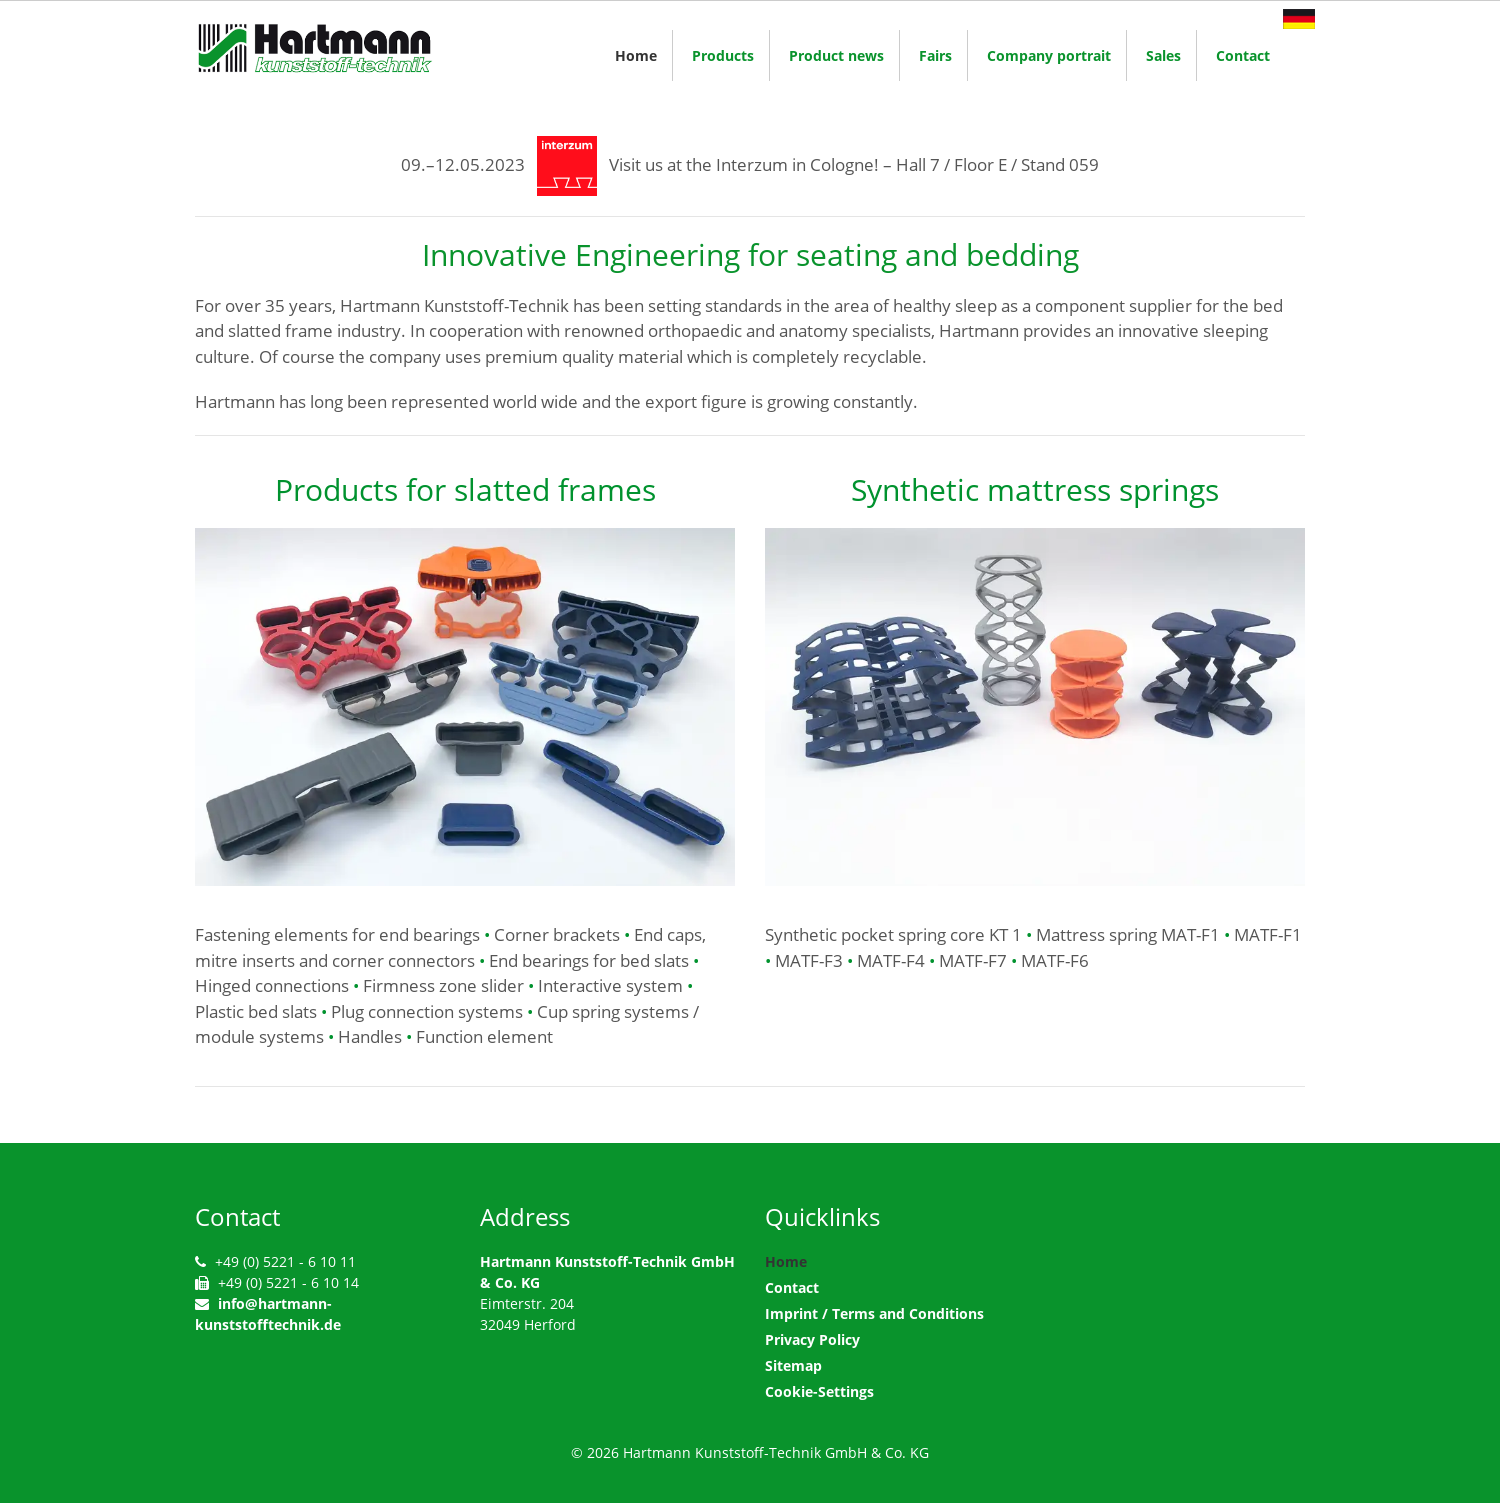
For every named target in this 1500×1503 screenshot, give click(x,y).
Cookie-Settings (819, 1391)
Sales (1163, 55)
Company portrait (1049, 55)
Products (723, 55)
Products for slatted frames (465, 489)
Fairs (935, 55)
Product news (836, 55)
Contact (1243, 55)
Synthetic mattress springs (1035, 489)
